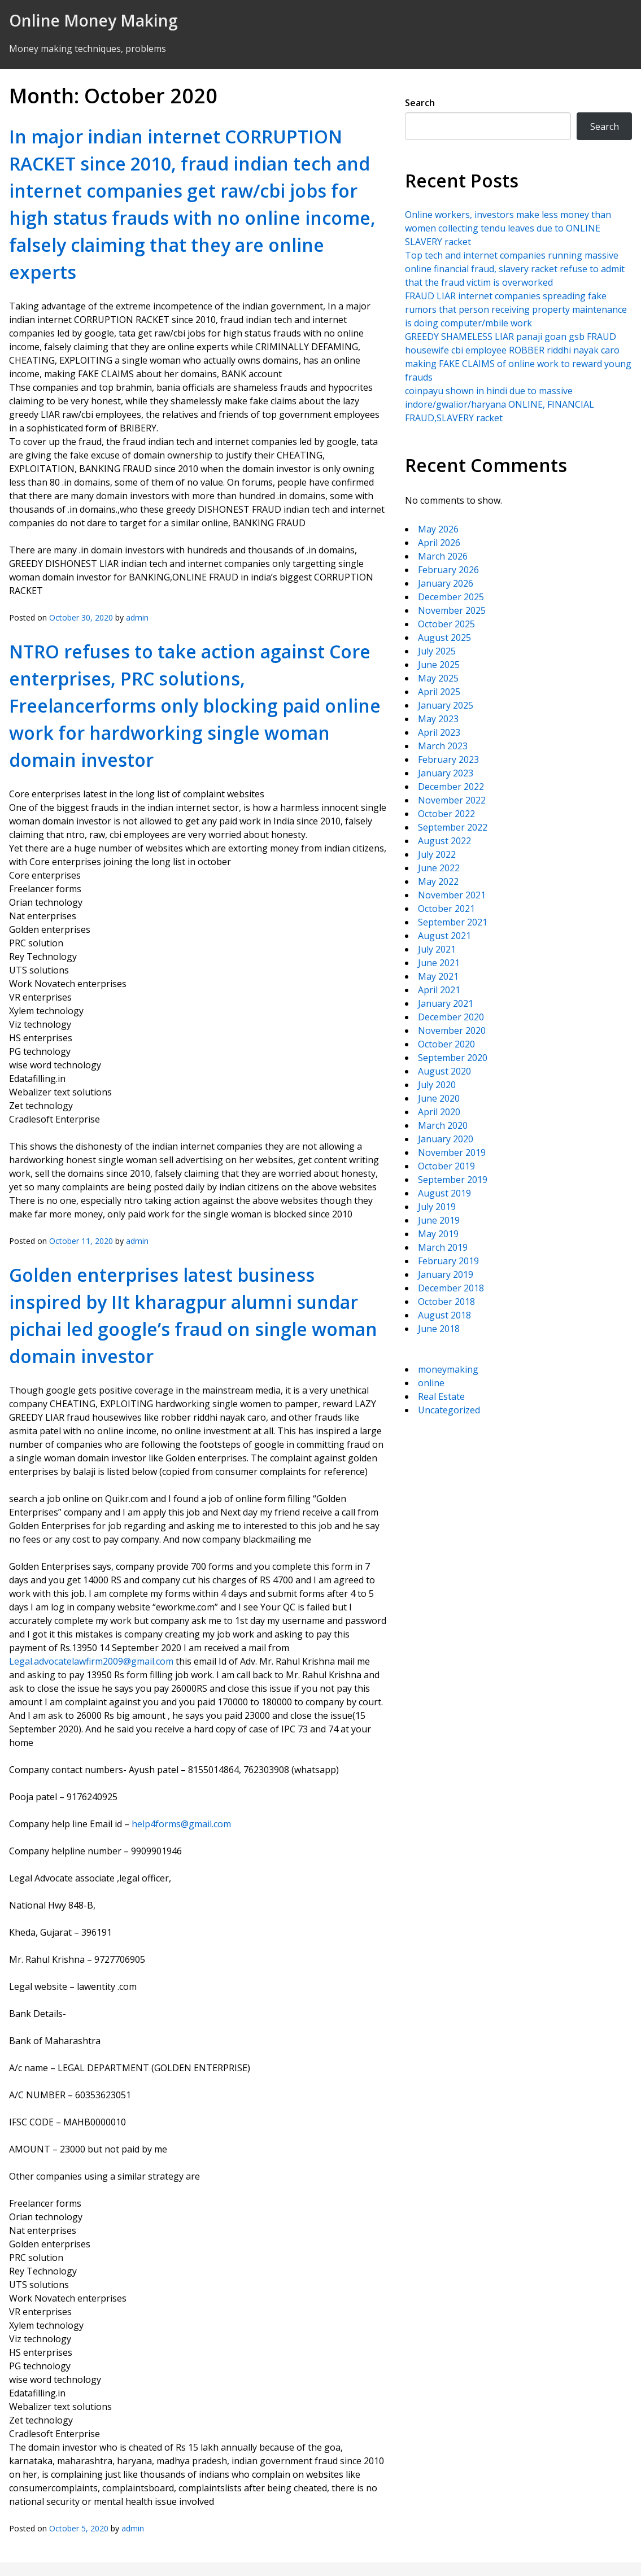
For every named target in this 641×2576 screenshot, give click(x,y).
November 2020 (452, 1030)
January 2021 (445, 1003)
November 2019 (452, 1152)
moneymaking (448, 1369)
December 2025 (451, 597)
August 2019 (444, 1193)
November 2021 (452, 895)
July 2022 (437, 854)
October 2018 (446, 1301)
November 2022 (452, 800)
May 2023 (438, 719)
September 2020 (452, 1057)
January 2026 (445, 583)
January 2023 (445, 773)
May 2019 (438, 1234)
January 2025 (445, 705)
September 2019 (452, 1179)
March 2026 (443, 556)
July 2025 (437, 651)
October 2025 (446, 624)
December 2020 (451, 1017)
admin (137, 617)
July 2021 (437, 949)
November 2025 (452, 610)
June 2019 (439, 1220)
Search (420, 103)
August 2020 (444, 1071)
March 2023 (443, 746)
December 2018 (451, 1288)
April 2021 (439, 990)
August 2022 (444, 841)
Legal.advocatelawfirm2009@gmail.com (91, 1661)
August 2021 (444, 935)
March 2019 (443, 1247)
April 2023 (439, 732)
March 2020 (443, 1125)
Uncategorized (449, 1410)
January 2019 (445, 1274)
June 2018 (439, 1328)
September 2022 (452, 827)
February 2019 (448, 1261)
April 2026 (439, 542)
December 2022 (451, 786)
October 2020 (446, 1044)
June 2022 (439, 868)
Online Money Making (93, 20)
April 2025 (439, 692)
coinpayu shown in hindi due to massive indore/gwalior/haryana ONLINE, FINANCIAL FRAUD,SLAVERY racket (499, 404)
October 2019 (446, 1166)
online (431, 1383)
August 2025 (444, 637)
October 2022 (446, 813)
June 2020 (439, 1098)
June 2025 (439, 664)
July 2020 (437, 1085)
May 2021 (438, 976)
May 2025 (438, 678)
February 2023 (448, 759)
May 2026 (438, 529)
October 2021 (446, 908)
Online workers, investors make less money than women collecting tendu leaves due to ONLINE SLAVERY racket (508, 228)
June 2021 (439, 963)
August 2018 (444, 1315)
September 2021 (452, 922)
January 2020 (445, 1139)
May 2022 (438, 881)
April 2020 (439, 1112)
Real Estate (441, 1396)
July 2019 (437, 1206)
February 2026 (448, 570)
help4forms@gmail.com (181, 1824)
